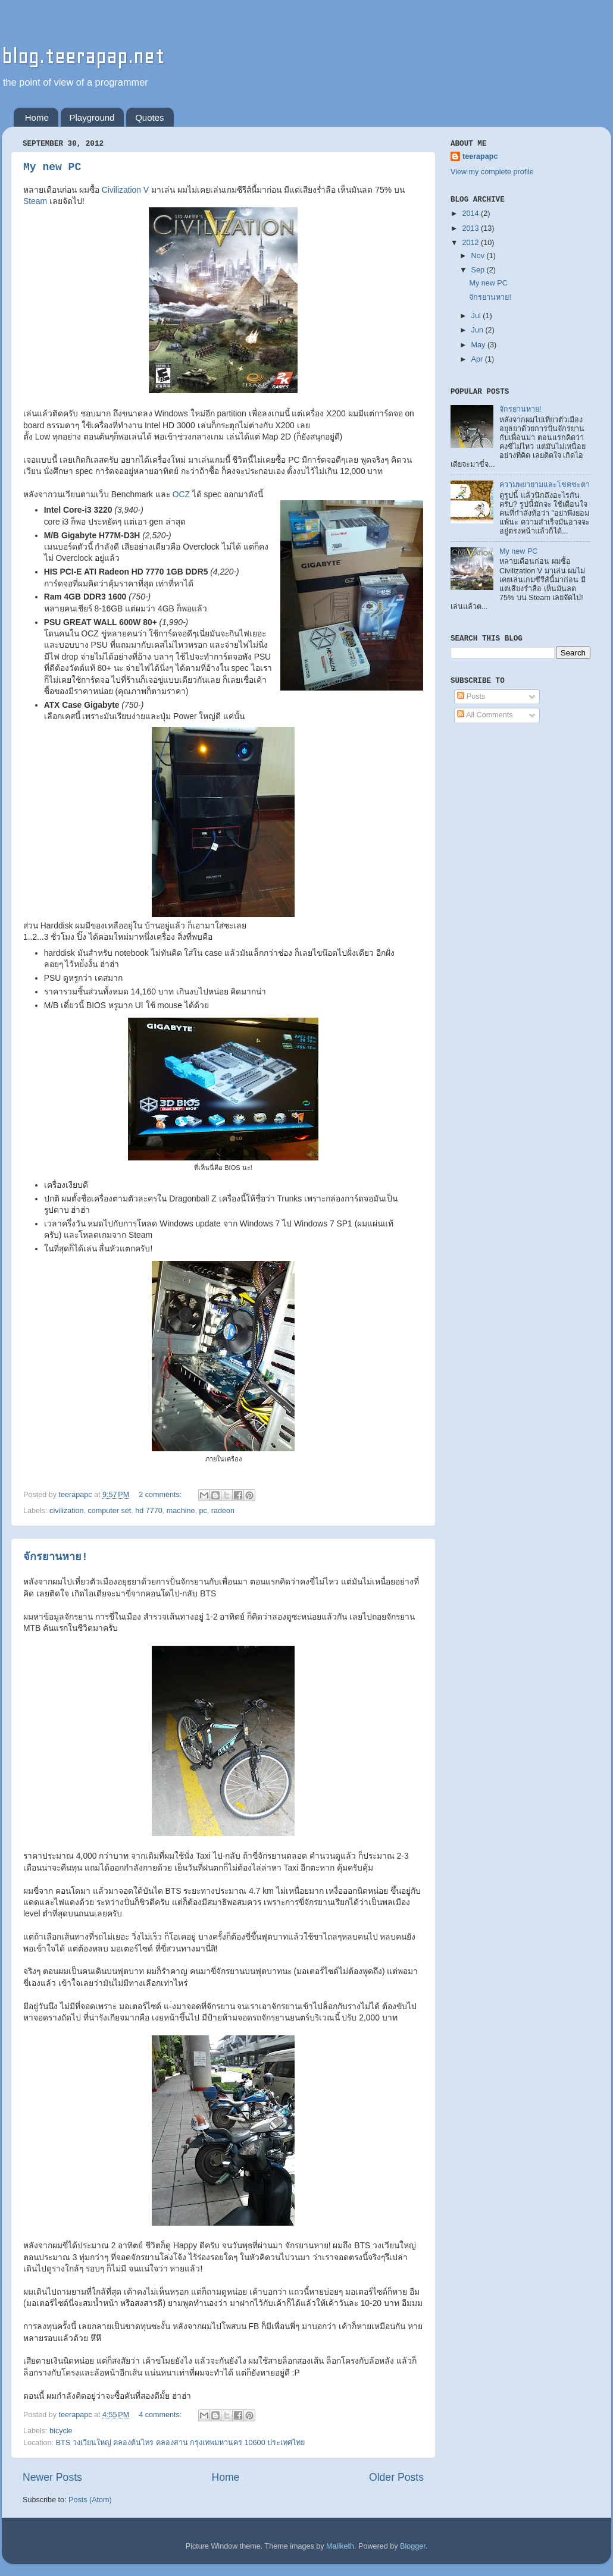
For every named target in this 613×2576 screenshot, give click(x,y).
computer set (110, 1511)
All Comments (484, 715)
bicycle (61, 2431)
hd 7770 (148, 1511)
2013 (471, 228)
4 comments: (161, 2415)
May (479, 345)
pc (203, 1511)
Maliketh (340, 2546)
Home (37, 117)
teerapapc (480, 156)
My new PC (52, 167)
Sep (479, 270)
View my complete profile (492, 172)
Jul (477, 316)
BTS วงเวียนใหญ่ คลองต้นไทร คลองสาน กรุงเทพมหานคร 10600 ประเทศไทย (180, 2443)
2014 (471, 213)
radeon (222, 1511)
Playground (92, 117)
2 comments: (161, 1495)
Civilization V (125, 189)
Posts (471, 696)
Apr (478, 359)
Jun (478, 330)
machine (181, 1511)
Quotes (149, 117)
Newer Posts (52, 2477)
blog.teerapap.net (83, 56)
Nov (479, 256)
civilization (66, 1511)
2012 (471, 243)
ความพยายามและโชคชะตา (544, 485)
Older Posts (396, 2477)
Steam (35, 201)
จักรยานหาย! (55, 1557)
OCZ (182, 494)
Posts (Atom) (90, 2500)
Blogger (413, 2546)
